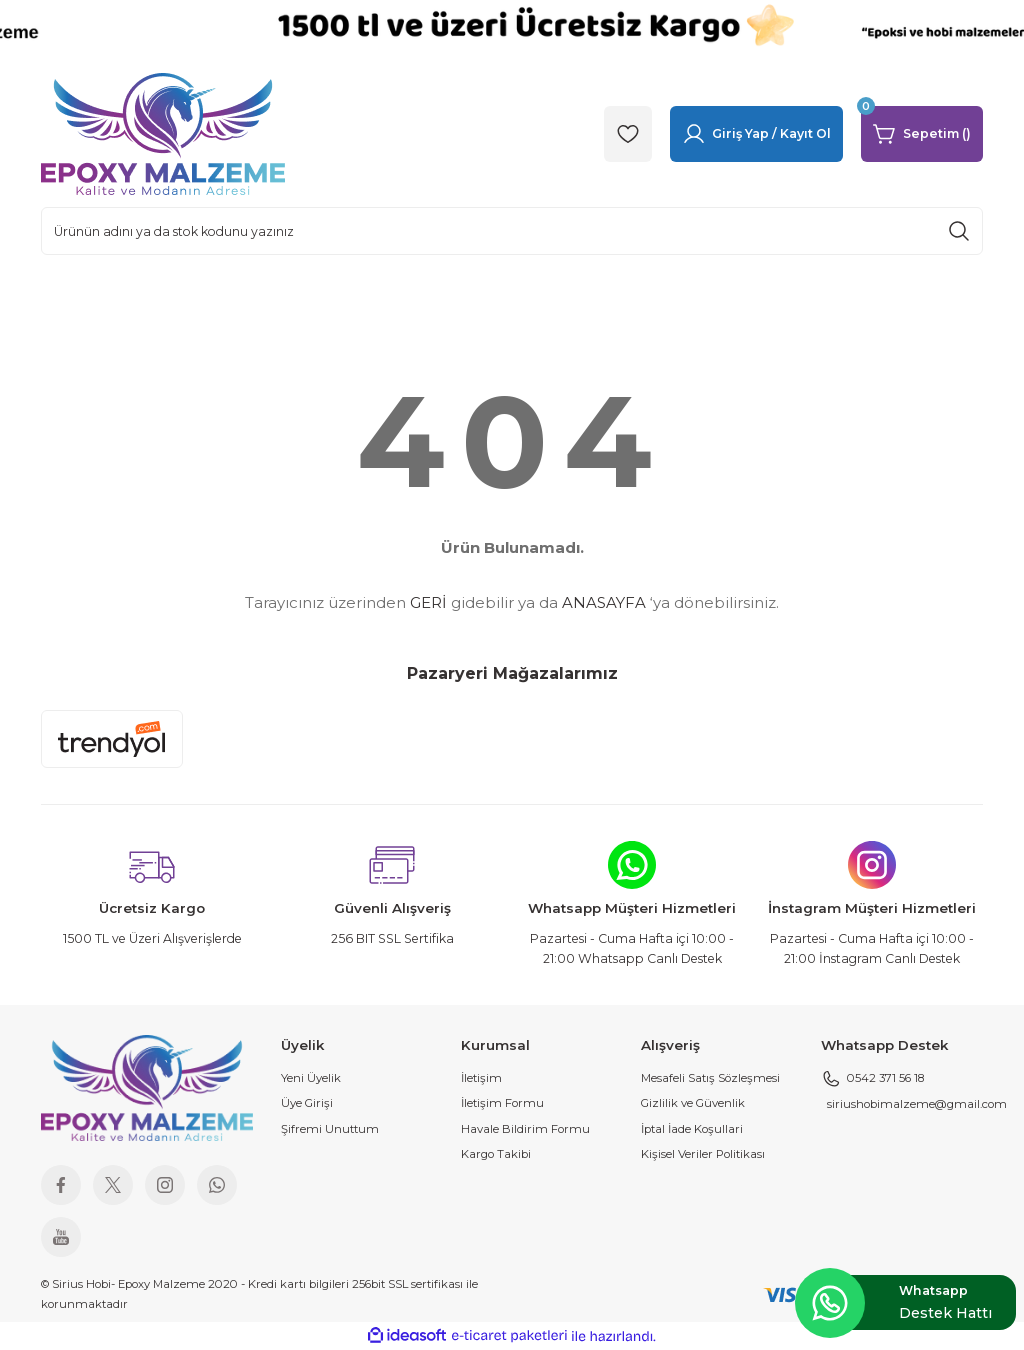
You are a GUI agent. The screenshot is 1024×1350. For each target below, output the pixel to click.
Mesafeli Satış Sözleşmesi (710, 1078)
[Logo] (163, 133)
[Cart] (922, 134)
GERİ (428, 602)
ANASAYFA (604, 602)
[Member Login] (756, 134)
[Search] (512, 231)
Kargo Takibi (496, 1154)
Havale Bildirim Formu (525, 1129)
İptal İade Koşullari (692, 1129)
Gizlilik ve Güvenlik (693, 1103)
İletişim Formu (502, 1103)
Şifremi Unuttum (330, 1129)
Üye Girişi (307, 1103)
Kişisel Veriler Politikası (703, 1154)
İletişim (481, 1078)
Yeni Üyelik (311, 1078)
